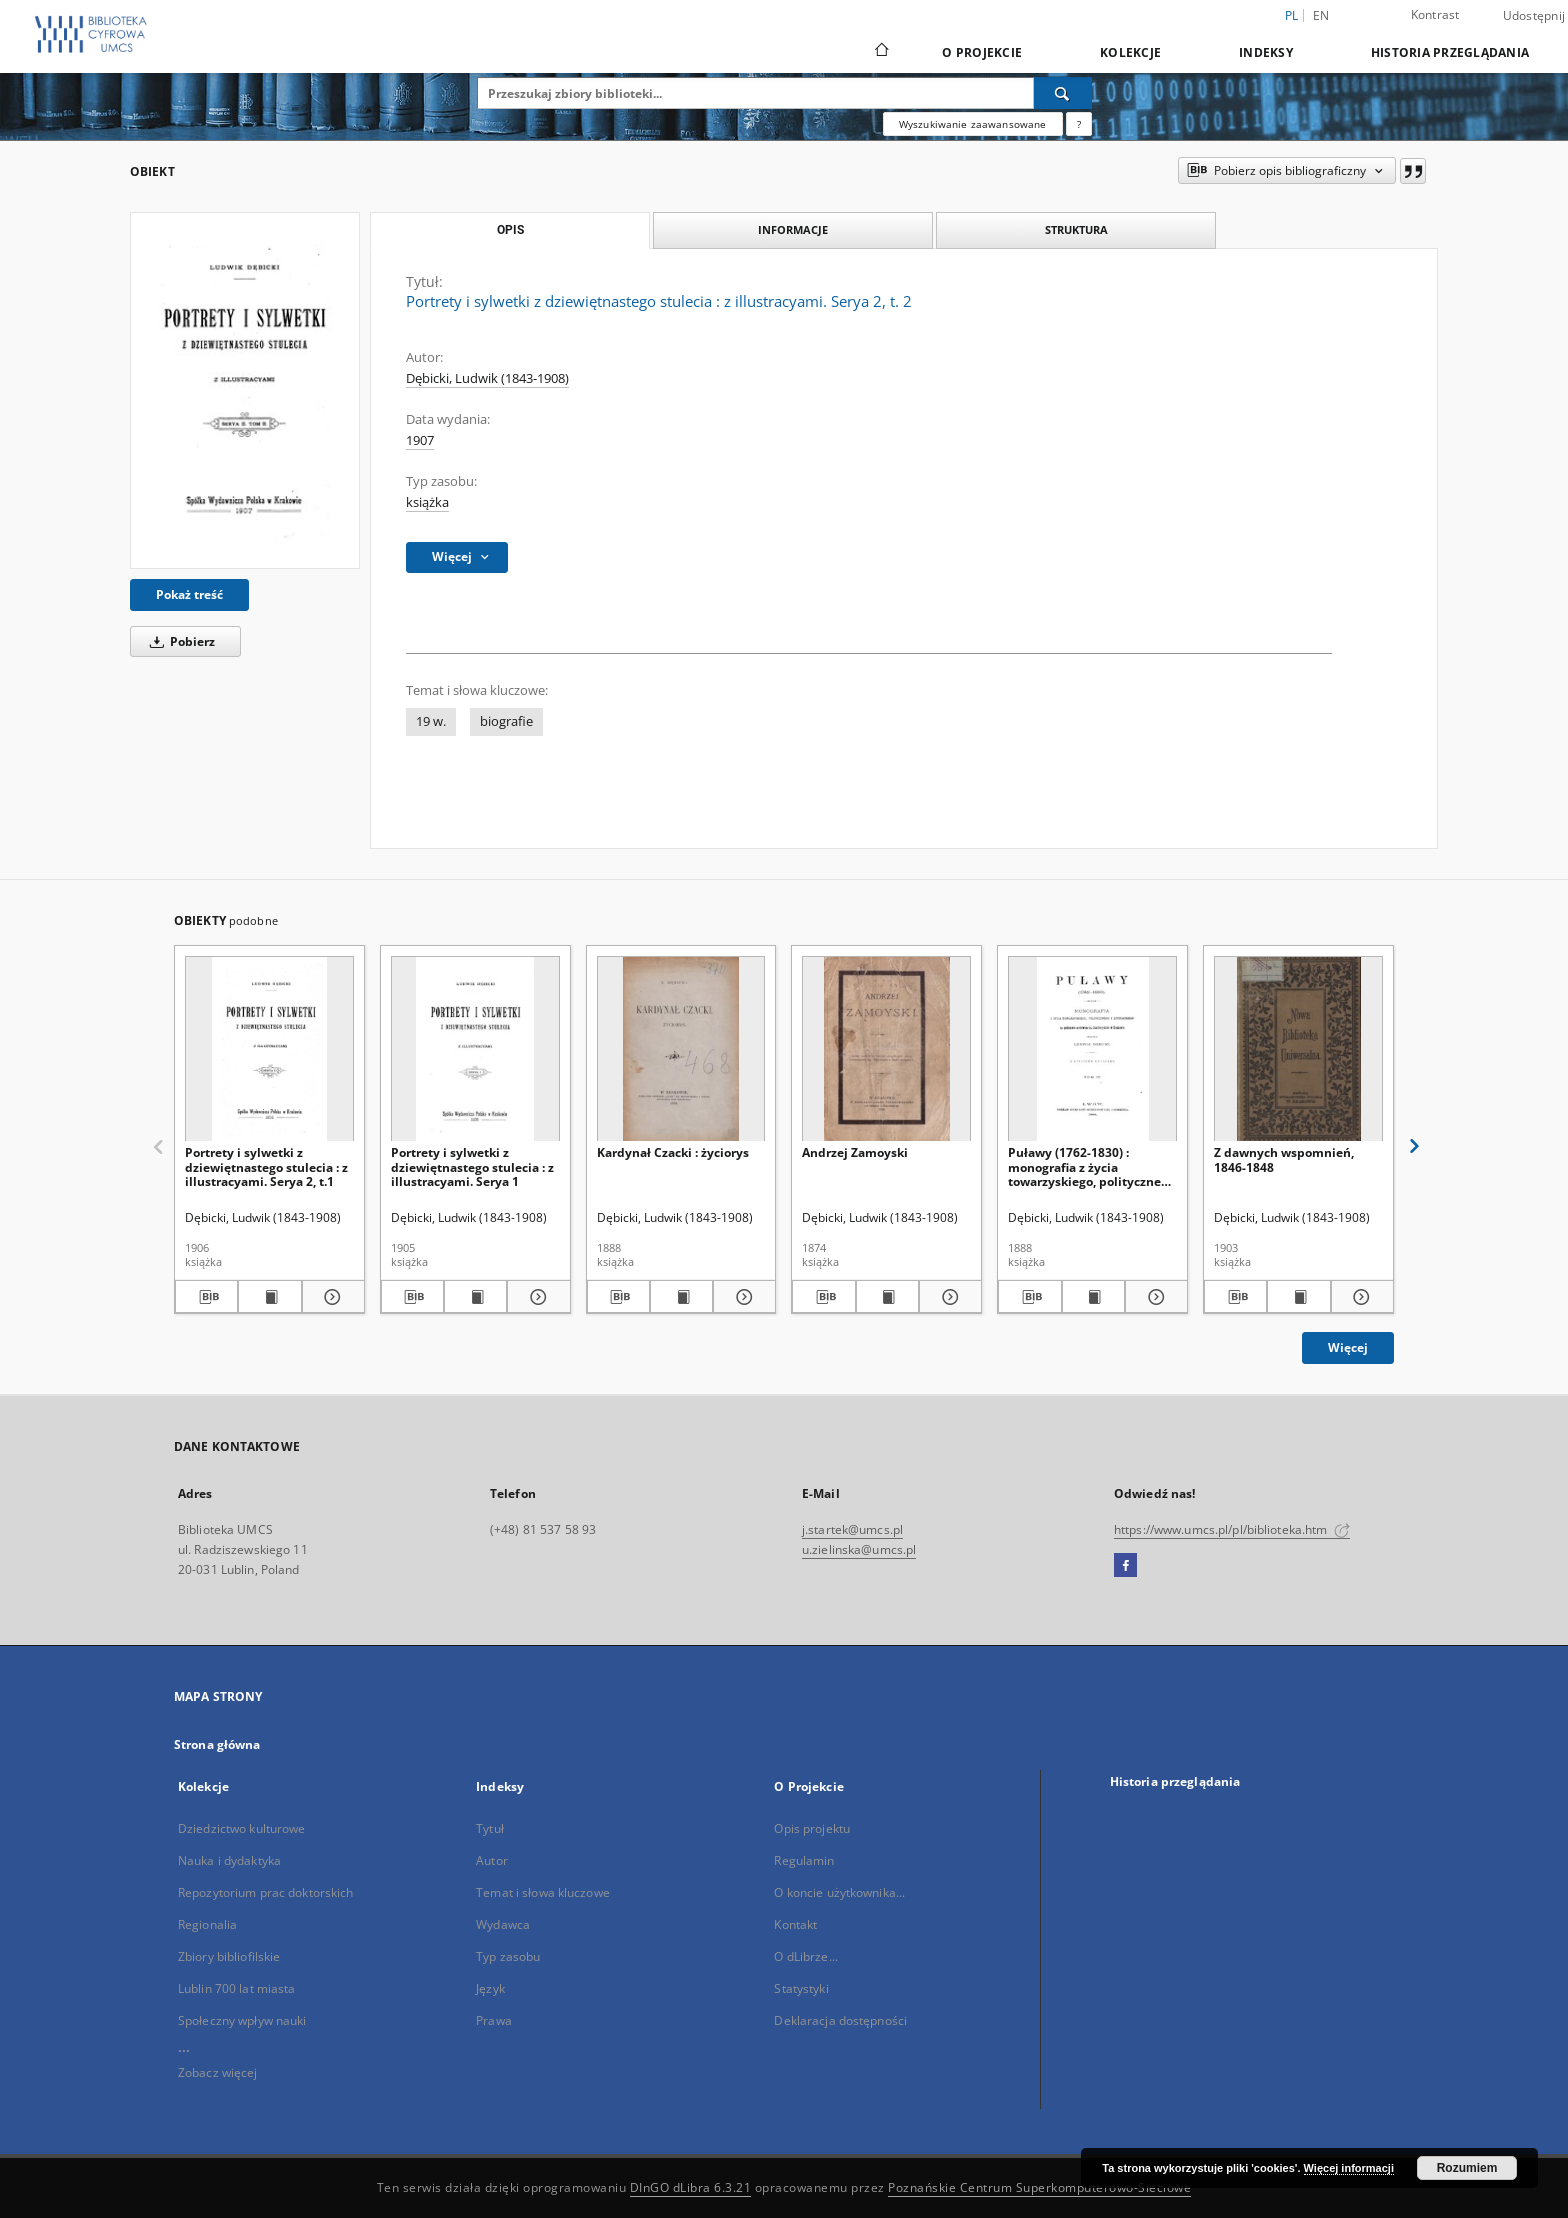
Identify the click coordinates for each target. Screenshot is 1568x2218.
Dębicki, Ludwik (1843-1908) (487, 378)
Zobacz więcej (218, 2072)
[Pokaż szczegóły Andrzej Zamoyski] (947, 1297)
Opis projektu (812, 1828)
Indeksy (1266, 52)
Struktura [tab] (1076, 229)
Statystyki (801, 1988)
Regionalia (207, 1924)
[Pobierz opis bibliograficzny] (206, 1297)
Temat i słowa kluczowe (543, 1892)
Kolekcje (1130, 52)
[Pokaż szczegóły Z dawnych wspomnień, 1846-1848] (1359, 1297)
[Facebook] (1125, 1566)
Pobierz (179, 641)
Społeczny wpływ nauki (242, 2020)
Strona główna (217, 1744)
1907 (420, 440)
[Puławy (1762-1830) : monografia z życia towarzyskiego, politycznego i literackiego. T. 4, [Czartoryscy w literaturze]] (1092, 1049)
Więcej (1348, 1347)
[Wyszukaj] (1063, 93)
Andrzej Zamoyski (855, 1152)
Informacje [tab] (793, 229)
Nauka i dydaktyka (229, 1860)
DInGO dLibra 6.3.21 (691, 2187)
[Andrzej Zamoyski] (886, 1049)
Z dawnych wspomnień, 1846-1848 (1284, 1159)
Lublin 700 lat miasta (237, 1988)
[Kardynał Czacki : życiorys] (681, 1049)
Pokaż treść (189, 594)
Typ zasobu (508, 1956)
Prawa (494, 2020)
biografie (506, 721)
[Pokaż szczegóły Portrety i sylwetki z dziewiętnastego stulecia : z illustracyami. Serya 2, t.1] (330, 1297)
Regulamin (804, 1860)
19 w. (431, 721)
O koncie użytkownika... (839, 1892)
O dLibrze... (805, 1956)
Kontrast (1435, 14)
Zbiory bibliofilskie (229, 1956)
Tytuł (490, 1828)
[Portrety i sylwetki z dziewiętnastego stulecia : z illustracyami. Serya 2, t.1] (269, 1049)
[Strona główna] (880, 52)
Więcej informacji (1349, 2168)
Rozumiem (1467, 2168)
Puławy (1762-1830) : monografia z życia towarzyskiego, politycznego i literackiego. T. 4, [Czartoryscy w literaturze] (1091, 1166)
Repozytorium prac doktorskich (265, 1892)
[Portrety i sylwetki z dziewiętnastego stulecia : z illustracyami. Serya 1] (475, 1049)
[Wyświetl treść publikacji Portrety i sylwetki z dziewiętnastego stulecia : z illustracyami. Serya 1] (475, 1297)
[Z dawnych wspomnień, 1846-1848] (1298, 1049)
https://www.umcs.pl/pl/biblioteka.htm (1232, 1529)
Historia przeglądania (1450, 52)
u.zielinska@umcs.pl (859, 1549)
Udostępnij (1534, 16)
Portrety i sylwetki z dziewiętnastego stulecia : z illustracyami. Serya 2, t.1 (266, 1166)
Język (490, 1988)
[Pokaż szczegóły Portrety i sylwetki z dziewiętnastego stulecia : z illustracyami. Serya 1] (535, 1297)
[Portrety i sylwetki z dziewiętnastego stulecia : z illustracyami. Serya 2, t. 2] (245, 390)
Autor (492, 1860)
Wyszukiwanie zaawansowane (973, 124)
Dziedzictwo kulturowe (242, 1828)
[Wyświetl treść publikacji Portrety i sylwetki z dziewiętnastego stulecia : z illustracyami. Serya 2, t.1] (269, 1297)
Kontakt (795, 1924)
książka (427, 502)
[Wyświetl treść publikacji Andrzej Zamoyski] (887, 1297)
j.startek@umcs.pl (852, 1529)
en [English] (1321, 15)
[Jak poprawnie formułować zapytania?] (1079, 124)
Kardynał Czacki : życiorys (673, 1152)
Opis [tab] (510, 230)
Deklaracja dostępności (840, 2020)
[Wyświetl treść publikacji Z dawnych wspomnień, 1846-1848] (1298, 1297)
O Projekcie (982, 52)
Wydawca (503, 1924)
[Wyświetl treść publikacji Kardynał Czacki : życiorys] (681, 1297)
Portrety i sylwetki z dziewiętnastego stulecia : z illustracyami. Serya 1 (472, 1166)
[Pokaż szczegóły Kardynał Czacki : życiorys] (741, 1297)
